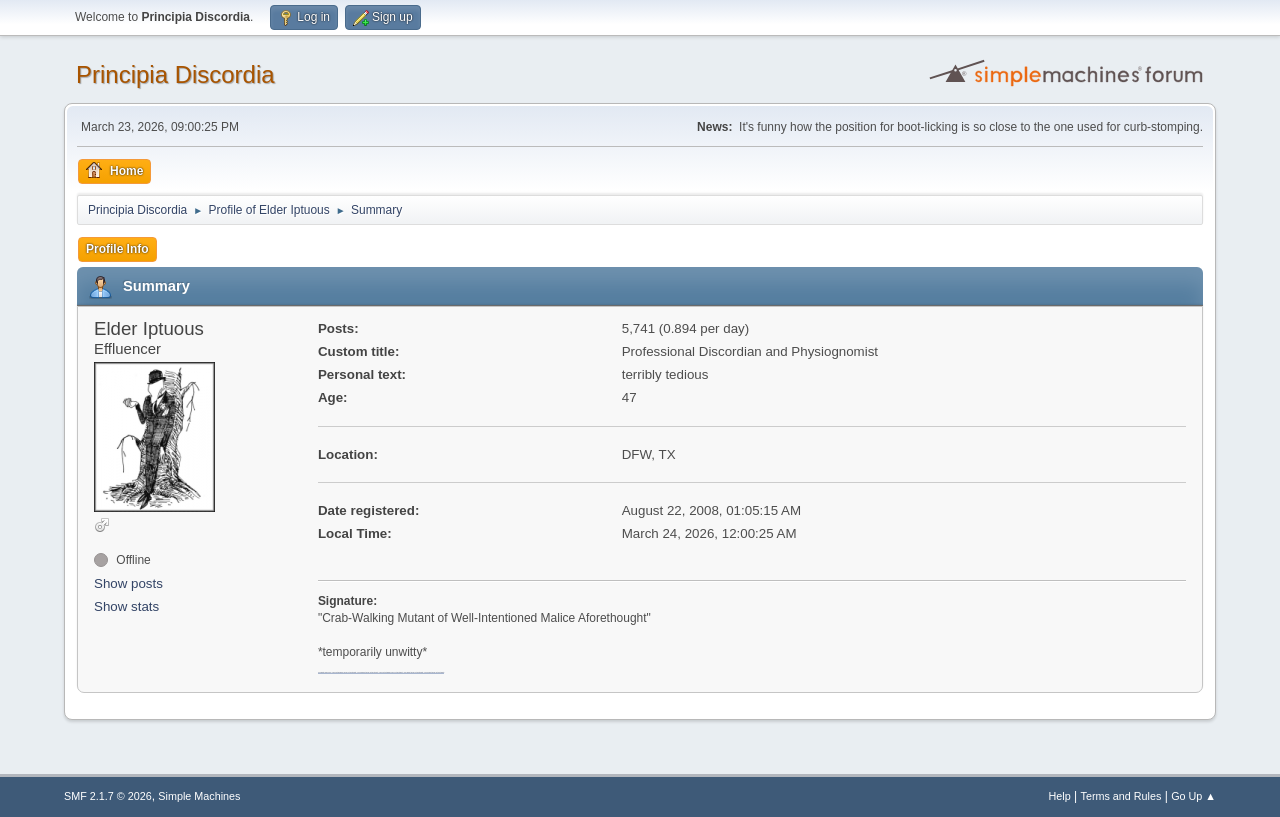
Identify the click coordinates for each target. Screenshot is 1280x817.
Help (1060, 796)
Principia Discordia (175, 74)
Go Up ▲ (1193, 796)
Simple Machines (199, 796)
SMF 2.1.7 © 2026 (108, 796)
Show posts (128, 583)
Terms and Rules (1121, 796)
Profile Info (117, 249)
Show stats (126, 606)
